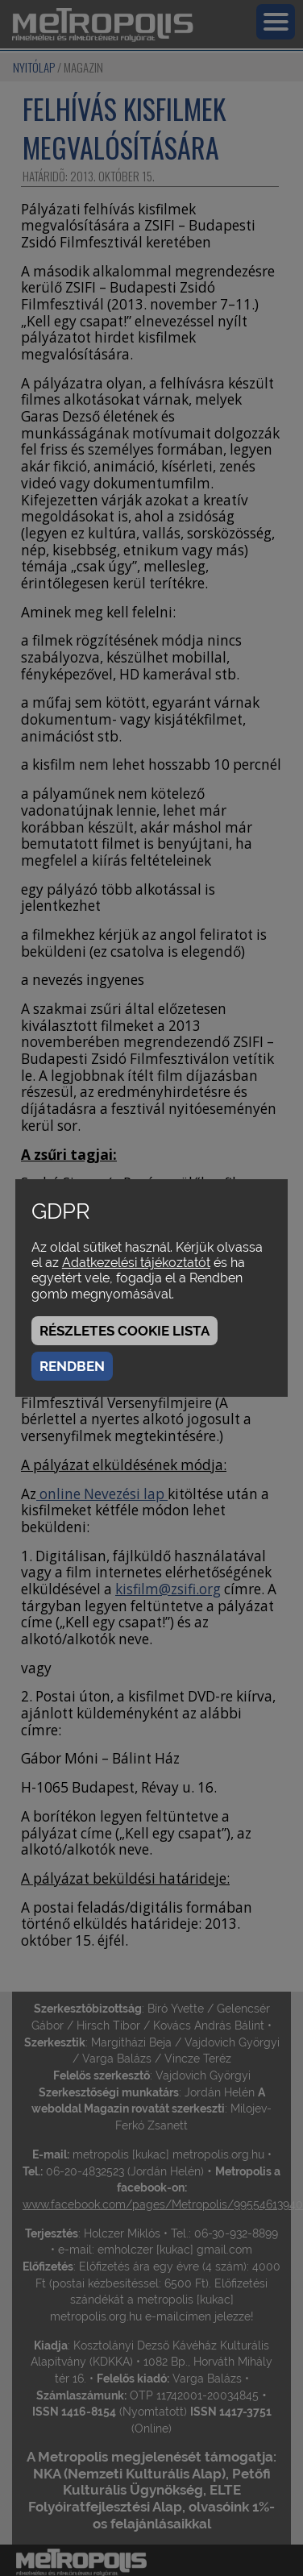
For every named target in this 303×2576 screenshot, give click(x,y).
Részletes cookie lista (124, 1331)
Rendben (72, 1366)
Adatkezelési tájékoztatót (136, 1262)
